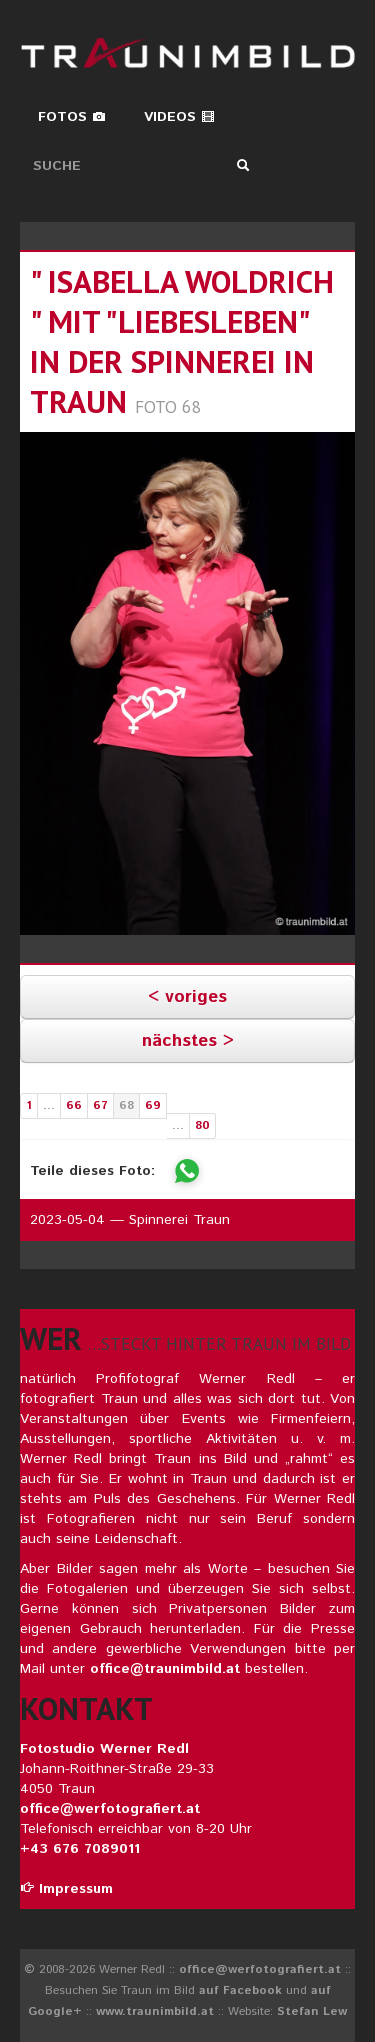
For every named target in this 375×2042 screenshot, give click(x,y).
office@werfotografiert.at (110, 1809)
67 (100, 1105)
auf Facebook (240, 1990)
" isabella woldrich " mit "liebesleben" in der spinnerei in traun (182, 341)
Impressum (66, 1889)
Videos (179, 117)
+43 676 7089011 (80, 1849)
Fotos (72, 117)
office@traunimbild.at (165, 1669)
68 (126, 1105)
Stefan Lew (312, 2011)
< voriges (187, 997)
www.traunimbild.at (155, 2011)
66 (74, 1105)
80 (202, 1125)
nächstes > (188, 1041)
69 (153, 1105)
